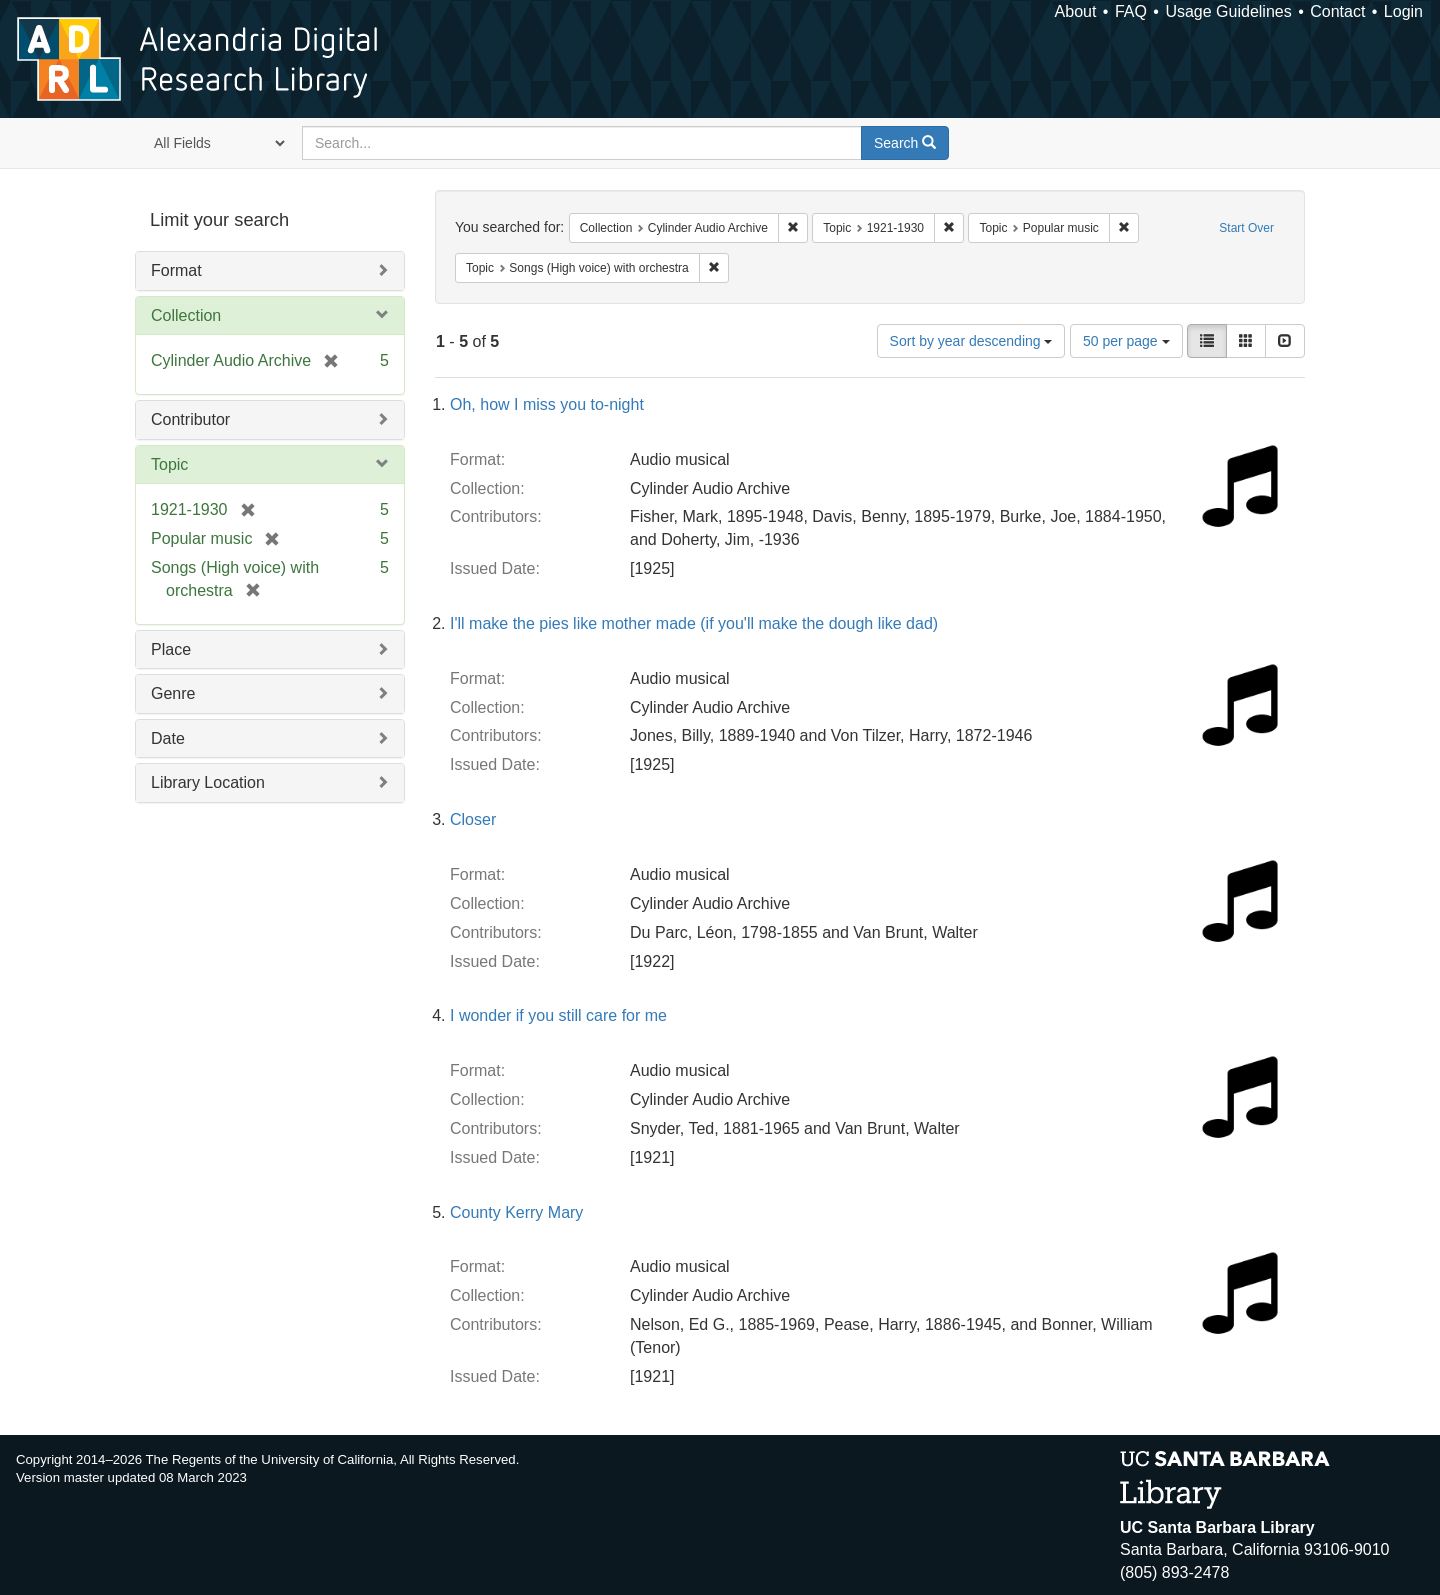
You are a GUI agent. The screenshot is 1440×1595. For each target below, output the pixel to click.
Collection (186, 315)
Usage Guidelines (1228, 11)
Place (171, 649)
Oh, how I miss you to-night (547, 404)
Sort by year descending (971, 341)
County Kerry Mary (516, 1212)
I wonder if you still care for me (558, 1015)
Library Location (208, 782)
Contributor (190, 419)
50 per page (1126, 341)
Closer (473, 819)
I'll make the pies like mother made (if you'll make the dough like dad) (694, 623)
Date (168, 738)
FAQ (1131, 11)
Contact (1337, 11)
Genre (173, 693)
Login (1403, 11)
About (1076, 11)
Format (176, 270)
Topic (169, 464)
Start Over (1246, 228)
